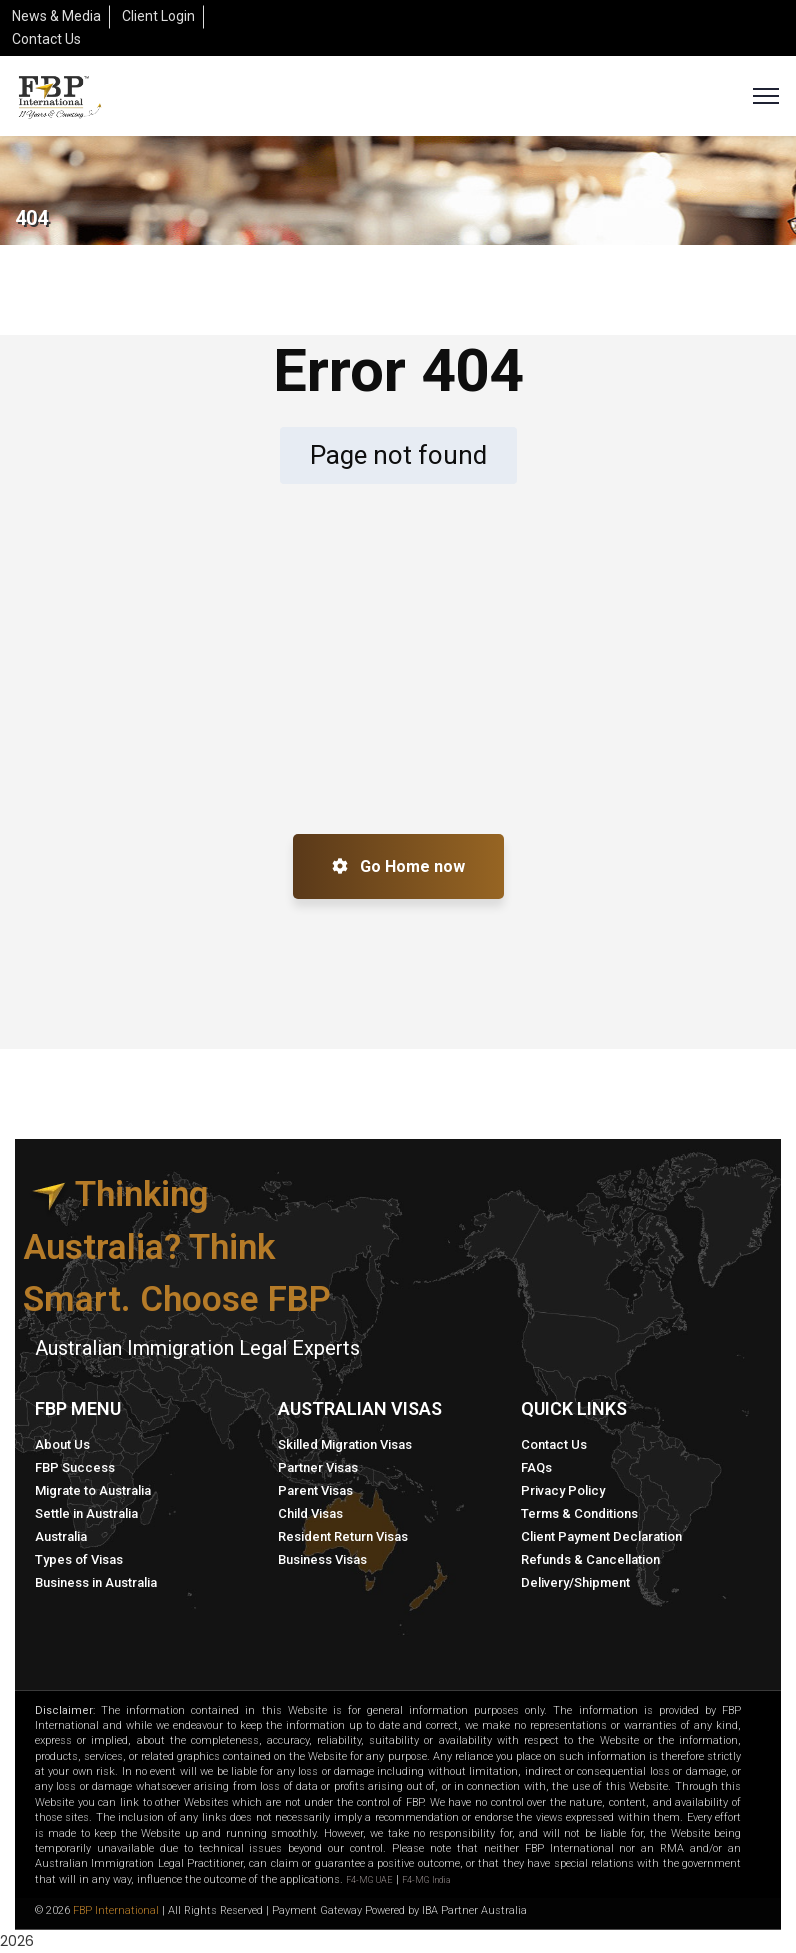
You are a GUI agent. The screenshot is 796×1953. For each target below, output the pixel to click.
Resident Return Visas (343, 1536)
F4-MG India (426, 1880)
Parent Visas (315, 1490)
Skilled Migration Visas (345, 1444)
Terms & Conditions (579, 1513)
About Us (62, 1444)
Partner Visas (318, 1467)
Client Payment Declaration (601, 1536)
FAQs (536, 1467)
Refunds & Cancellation (590, 1559)
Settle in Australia (86, 1513)
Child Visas (310, 1513)
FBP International (116, 1910)
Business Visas (322, 1559)
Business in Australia (96, 1582)
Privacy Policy (563, 1490)
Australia (61, 1536)
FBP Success (75, 1467)
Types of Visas (79, 1559)
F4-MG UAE (369, 1880)
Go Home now (398, 866)
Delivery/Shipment (575, 1582)
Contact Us (554, 1444)
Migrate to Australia (93, 1490)
